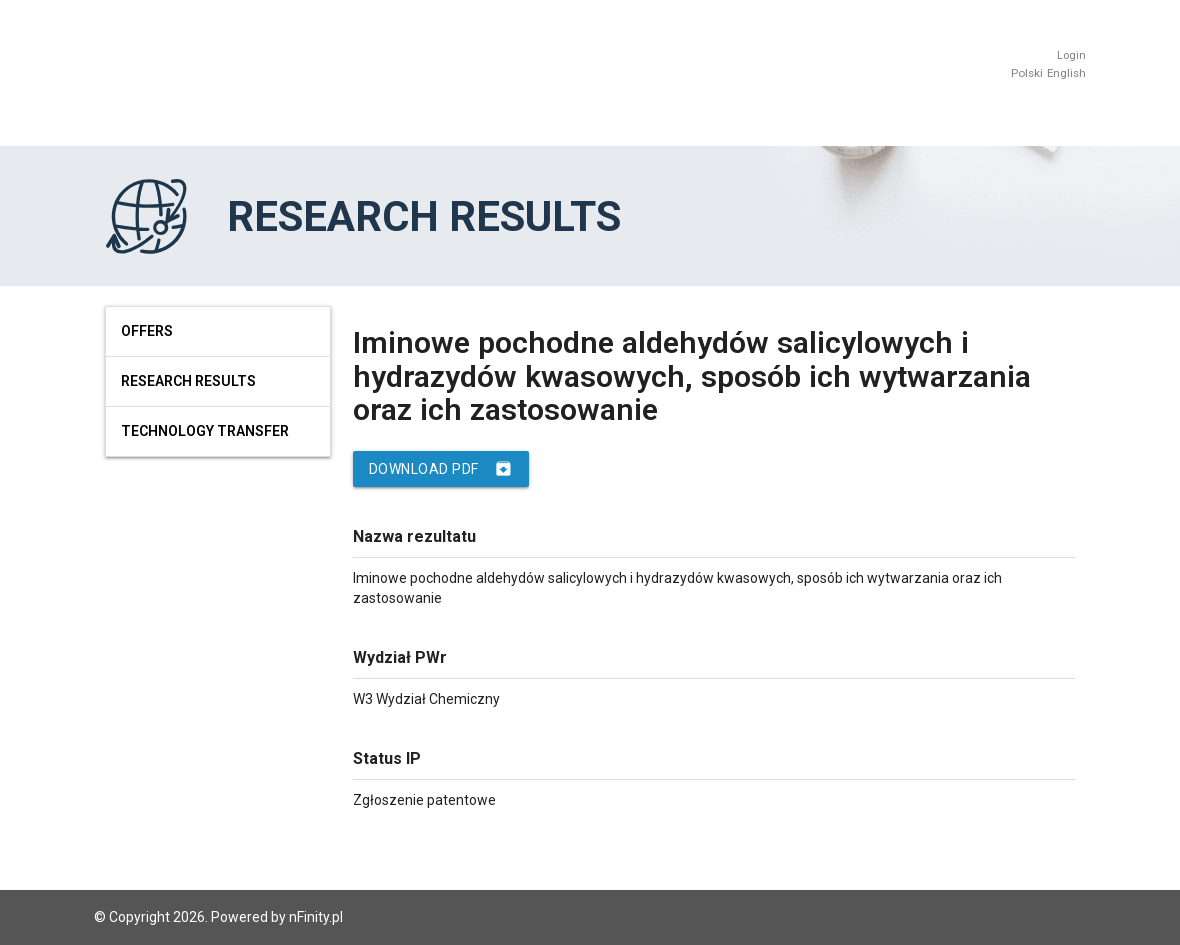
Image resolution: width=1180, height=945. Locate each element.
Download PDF (441, 469)
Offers (147, 331)
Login (1071, 55)
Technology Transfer (205, 431)
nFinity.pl (316, 917)
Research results (188, 381)
